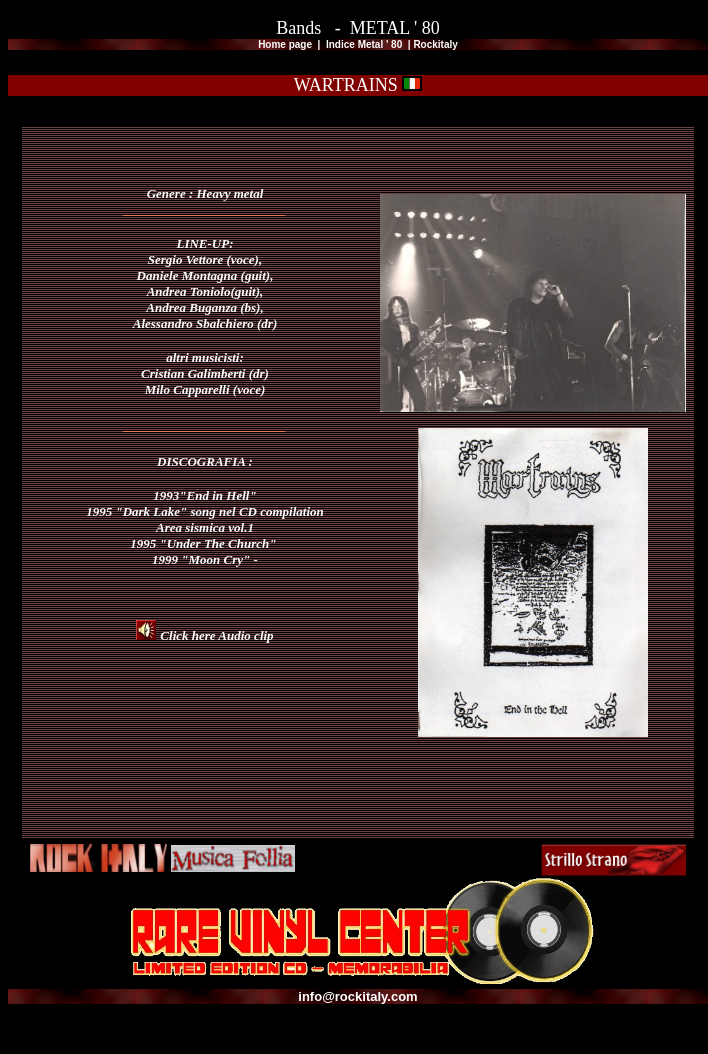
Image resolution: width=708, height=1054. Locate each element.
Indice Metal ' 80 (365, 44)
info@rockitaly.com (357, 996)
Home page (286, 44)
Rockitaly (435, 44)
